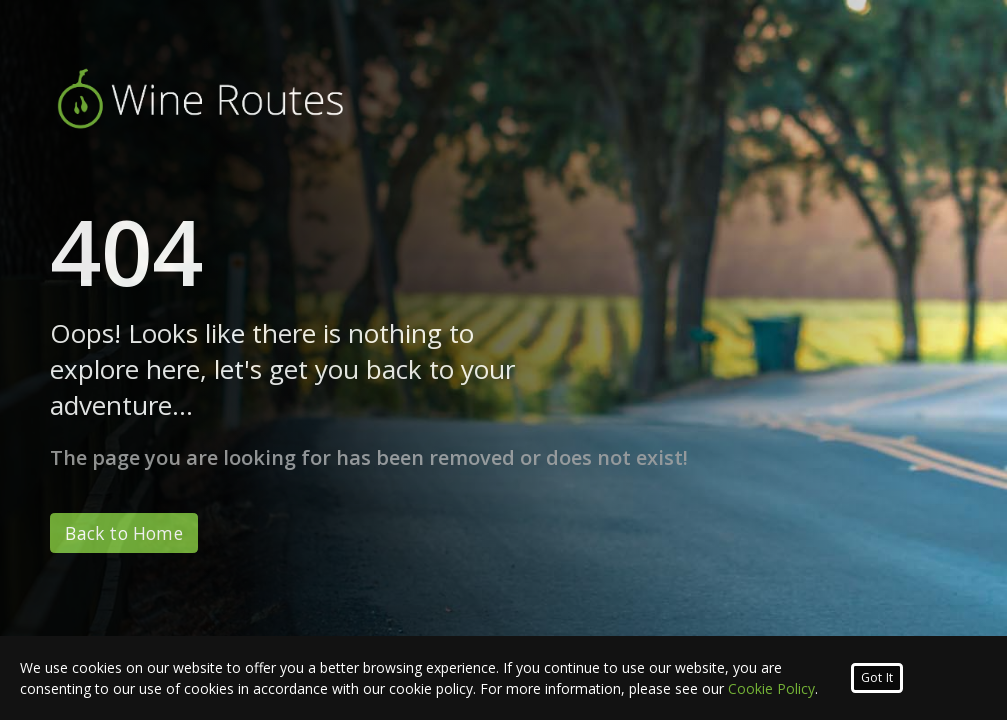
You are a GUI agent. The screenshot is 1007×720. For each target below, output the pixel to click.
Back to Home (123, 533)
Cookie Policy (771, 688)
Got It (877, 677)
